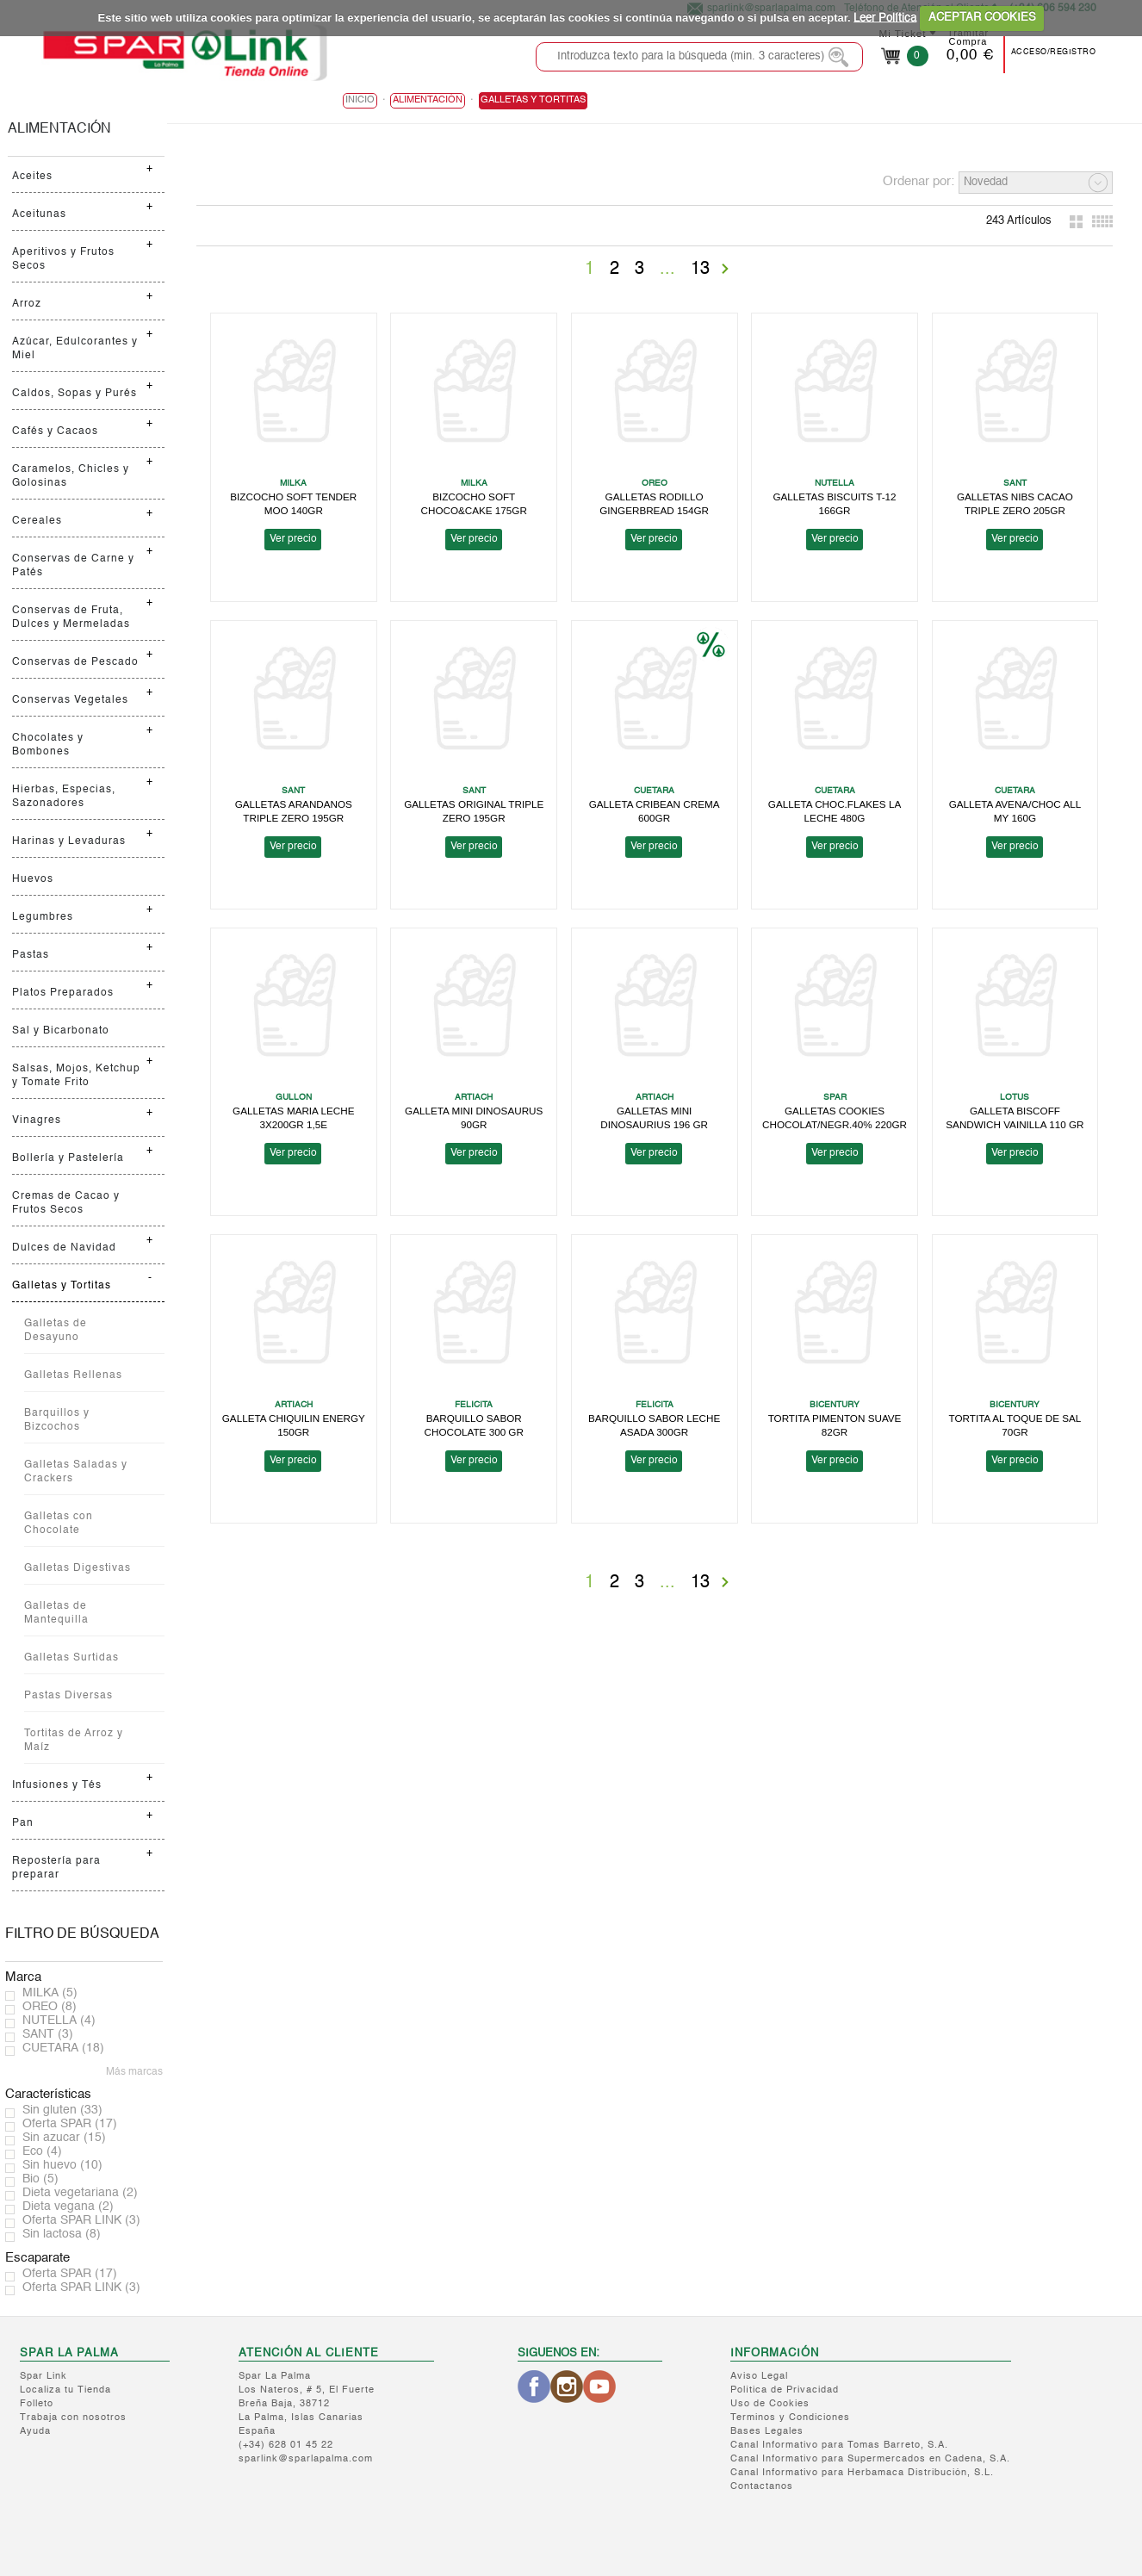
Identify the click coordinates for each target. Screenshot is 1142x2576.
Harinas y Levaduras (69, 841)
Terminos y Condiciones (790, 2418)
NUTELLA (59, 2020)
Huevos (32, 879)
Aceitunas (39, 214)
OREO (49, 2007)
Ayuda (35, 2431)
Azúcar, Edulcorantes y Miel (75, 349)
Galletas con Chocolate (58, 1523)
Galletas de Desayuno (55, 1331)
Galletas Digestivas (77, 1568)
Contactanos (761, 2487)
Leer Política (884, 17)
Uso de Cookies (770, 2404)
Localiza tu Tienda (65, 2390)
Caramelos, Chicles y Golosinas (70, 476)
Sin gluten (62, 2110)
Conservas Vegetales (70, 700)
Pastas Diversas (68, 1696)
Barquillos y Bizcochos (57, 1420)
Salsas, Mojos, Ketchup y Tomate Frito (76, 1076)
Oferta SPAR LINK (81, 2220)
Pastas (30, 955)
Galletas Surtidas (71, 1658)
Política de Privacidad (784, 2390)
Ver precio (293, 539)
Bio (40, 2179)
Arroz (26, 304)
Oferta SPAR (69, 2124)
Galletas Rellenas (73, 1375)
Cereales (37, 521)
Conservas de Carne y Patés (73, 566)
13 (700, 269)
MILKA (50, 1993)
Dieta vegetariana (80, 2193)
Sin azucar (64, 2138)
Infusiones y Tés (57, 1785)
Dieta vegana (68, 2206)
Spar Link (43, 2376)
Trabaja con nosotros (73, 2418)
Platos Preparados (63, 993)
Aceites (32, 176)
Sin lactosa (61, 2234)
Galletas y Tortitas (61, 1286)
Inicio (360, 100)
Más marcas (134, 2072)
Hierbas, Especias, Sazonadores (63, 797)
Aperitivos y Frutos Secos (63, 259)
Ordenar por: (918, 181)
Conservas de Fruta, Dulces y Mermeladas (71, 617)
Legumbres (42, 917)
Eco (42, 2151)
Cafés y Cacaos (55, 431)
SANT (47, 2034)
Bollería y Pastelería (68, 1158)
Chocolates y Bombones (48, 745)
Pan (23, 1823)
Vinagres (36, 1120)
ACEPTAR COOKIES (982, 17)
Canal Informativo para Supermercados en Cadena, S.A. (870, 2459)
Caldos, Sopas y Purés (74, 393)
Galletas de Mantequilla (56, 1613)
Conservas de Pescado (75, 662)
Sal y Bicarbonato (60, 1031)
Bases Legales (767, 2431)
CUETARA (63, 2048)
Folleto (36, 2404)
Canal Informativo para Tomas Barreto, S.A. (839, 2445)
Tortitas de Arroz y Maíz (73, 1741)
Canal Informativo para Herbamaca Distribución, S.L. (862, 2473)
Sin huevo (62, 2165)
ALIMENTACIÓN (59, 129)
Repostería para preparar (56, 1868)
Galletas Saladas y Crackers (75, 1472)
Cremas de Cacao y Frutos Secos (66, 1203)
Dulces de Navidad (64, 1248)
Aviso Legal (759, 2376)
